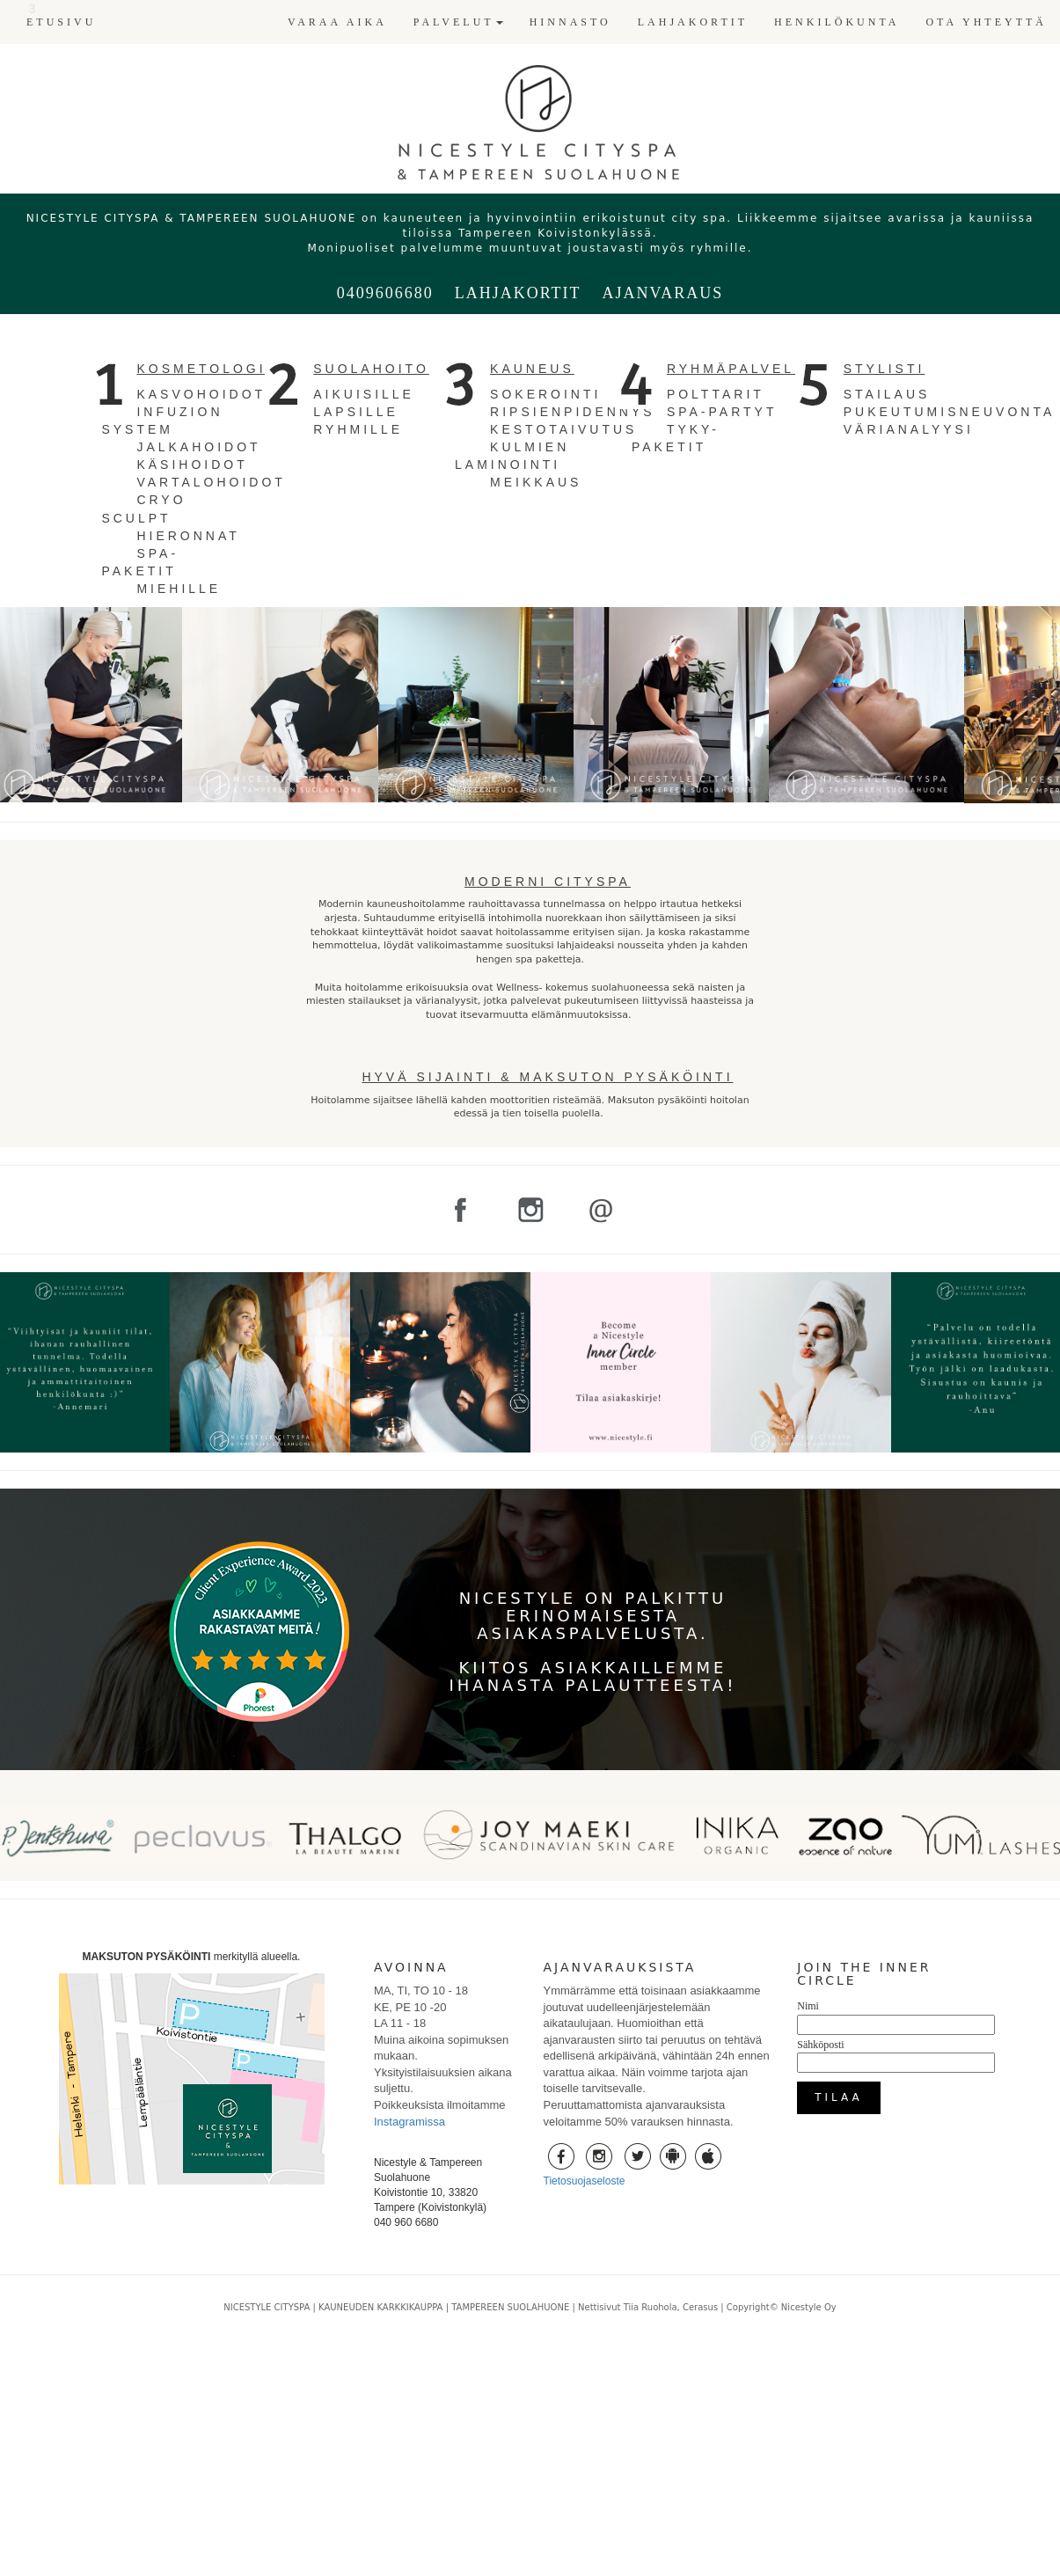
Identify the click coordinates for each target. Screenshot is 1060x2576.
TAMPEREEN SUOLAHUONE (510, 2307)
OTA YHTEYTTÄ (986, 22)
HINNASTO (570, 22)
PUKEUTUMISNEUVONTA (950, 412)
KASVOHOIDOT (201, 394)
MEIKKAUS (535, 482)
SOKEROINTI (545, 394)
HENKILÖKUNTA (836, 22)
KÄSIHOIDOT (191, 464)
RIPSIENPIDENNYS (572, 412)
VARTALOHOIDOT (210, 482)
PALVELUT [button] (458, 22)
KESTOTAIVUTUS (563, 429)
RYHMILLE (358, 429)
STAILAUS (887, 394)
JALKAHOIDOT (198, 447)
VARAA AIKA (337, 22)
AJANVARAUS (662, 293)
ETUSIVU (61, 22)
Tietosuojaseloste (584, 2181)
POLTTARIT (715, 394)
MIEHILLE (178, 589)
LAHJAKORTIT (693, 22)
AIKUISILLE (363, 394)
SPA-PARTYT (722, 412)
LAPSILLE (355, 412)
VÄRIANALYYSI (909, 429)
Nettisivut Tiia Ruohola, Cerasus (649, 2307)
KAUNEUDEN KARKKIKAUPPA (380, 2307)
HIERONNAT (187, 536)
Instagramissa (409, 2121)
